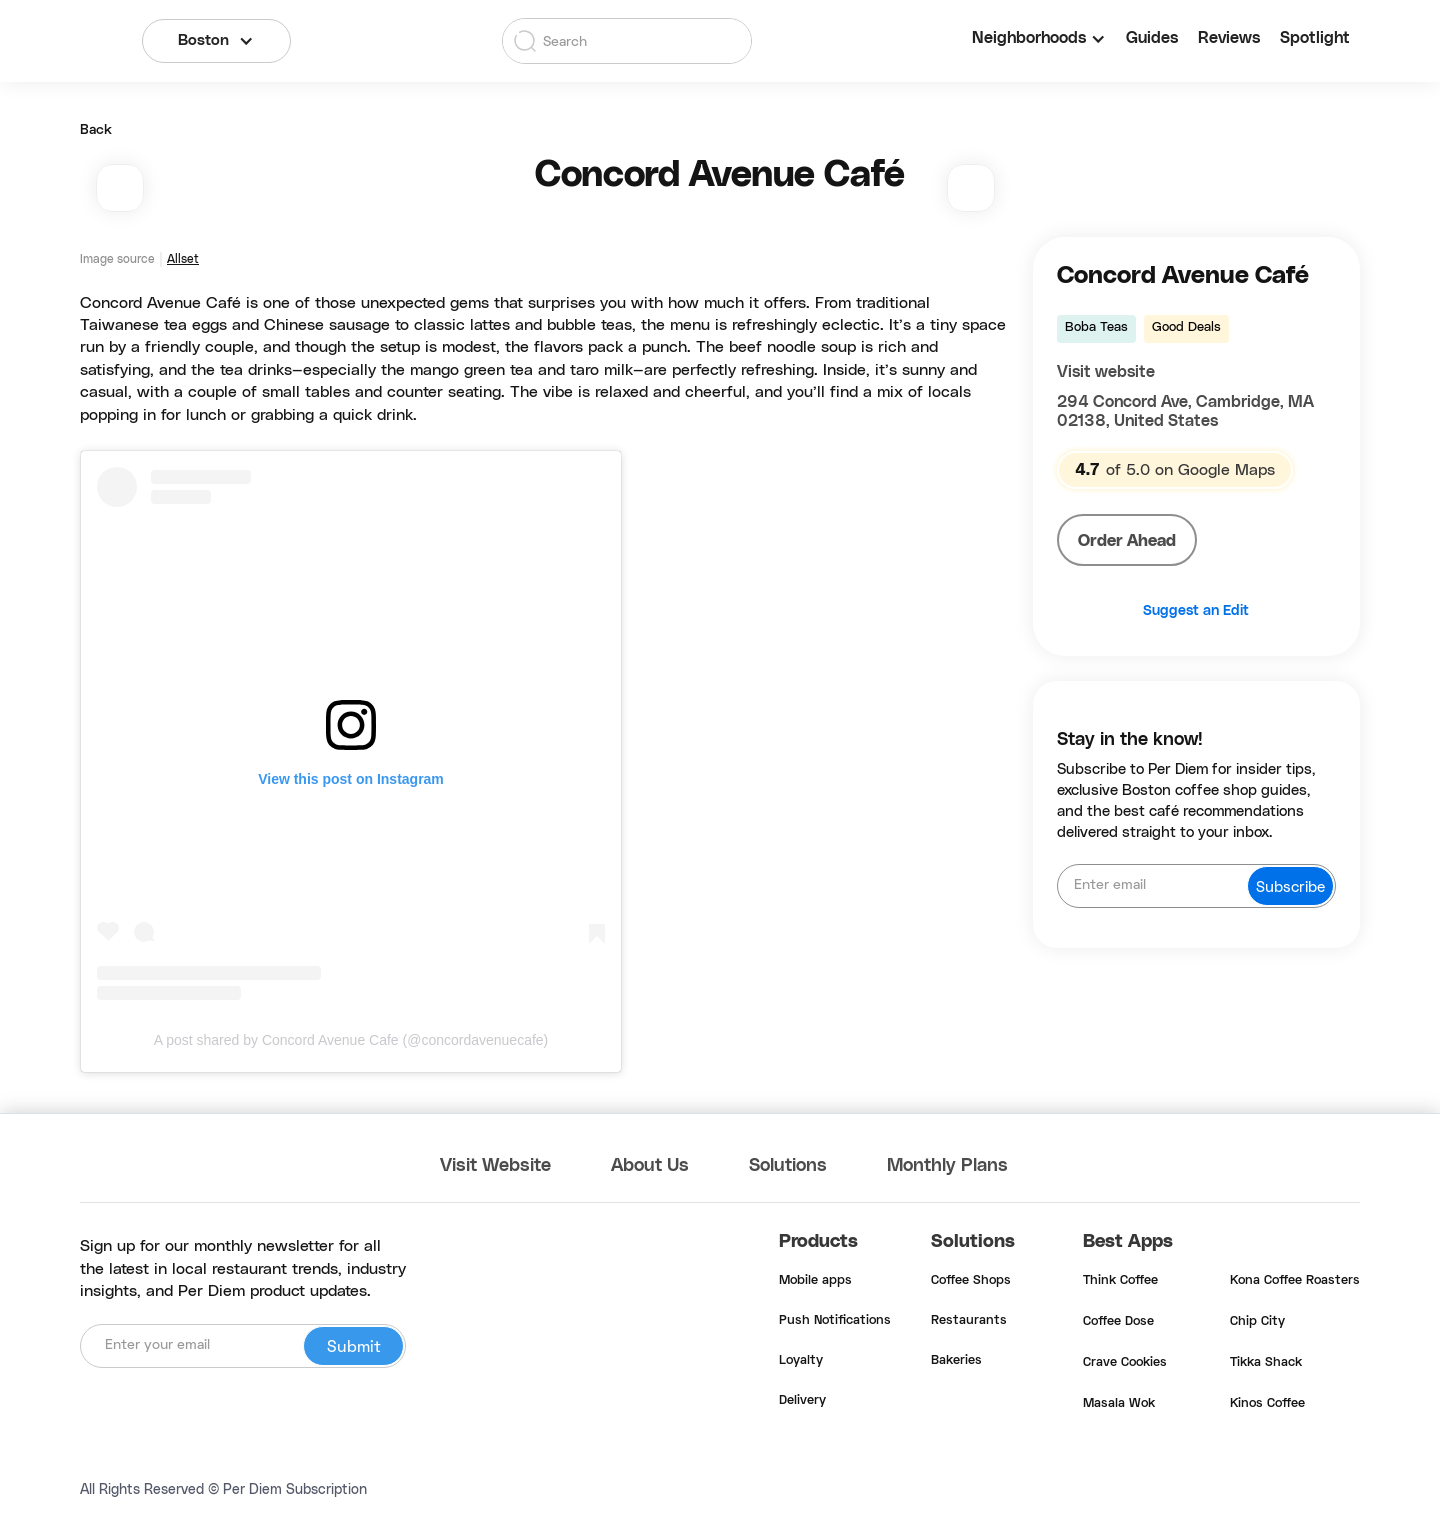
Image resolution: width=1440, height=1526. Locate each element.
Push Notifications (835, 1321)
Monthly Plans (947, 1166)
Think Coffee (1120, 1281)
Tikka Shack (1266, 1363)
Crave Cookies (1125, 1363)
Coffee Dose (1118, 1322)
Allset (183, 259)
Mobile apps (815, 1281)
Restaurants (969, 1321)
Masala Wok (1119, 1404)
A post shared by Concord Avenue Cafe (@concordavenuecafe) (351, 1040)
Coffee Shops (971, 1281)
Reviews (1229, 38)
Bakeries (956, 1361)
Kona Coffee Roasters (1295, 1281)
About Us (650, 1166)
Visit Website (495, 1166)
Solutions (788, 1166)
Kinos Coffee (1267, 1404)
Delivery (802, 1401)
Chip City (1257, 1322)
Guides (1152, 38)
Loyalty (801, 1361)
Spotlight (1315, 38)
